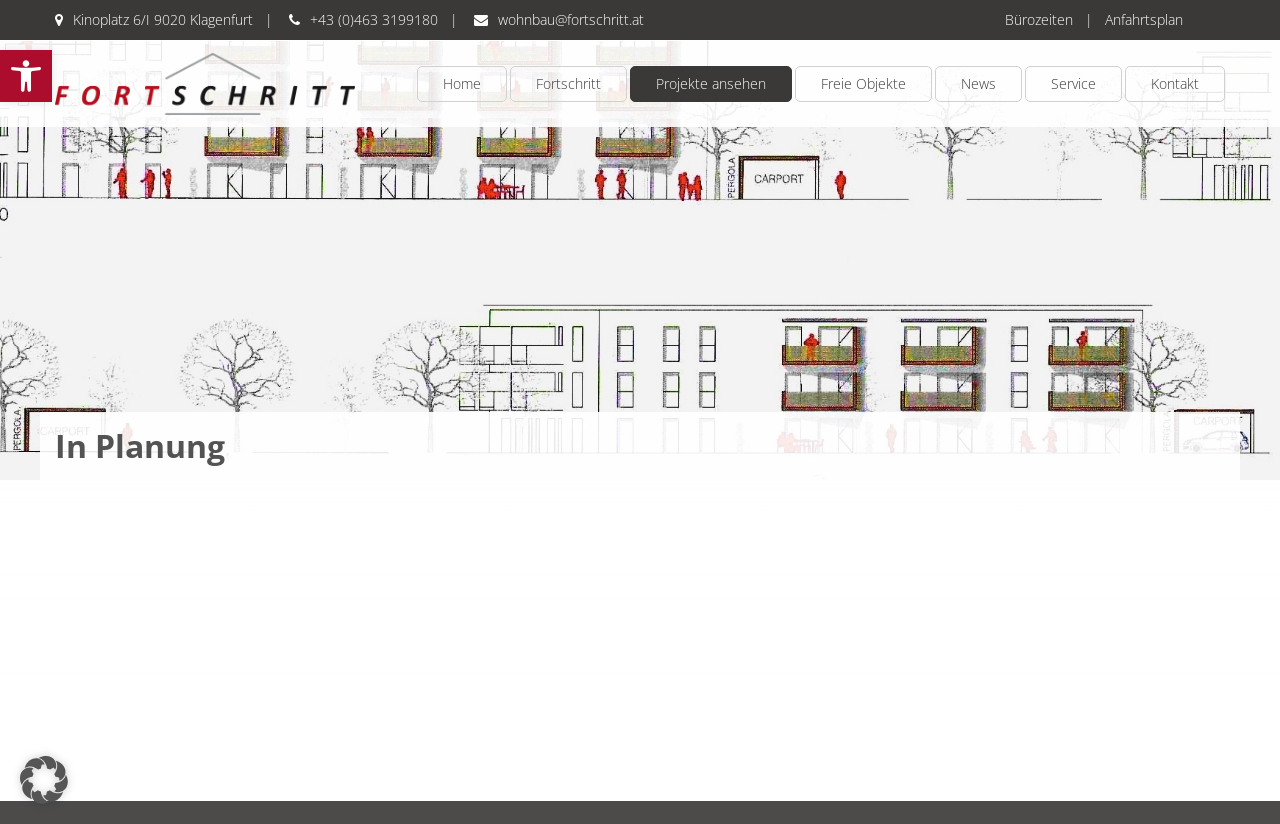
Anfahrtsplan (1144, 19)
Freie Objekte (863, 83)
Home (462, 83)
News (978, 83)
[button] (26, 76)
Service (1073, 83)
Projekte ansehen (711, 83)
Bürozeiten (1039, 19)
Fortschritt (568, 83)
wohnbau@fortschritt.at (571, 19)
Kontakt (1175, 83)
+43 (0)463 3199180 (374, 19)
